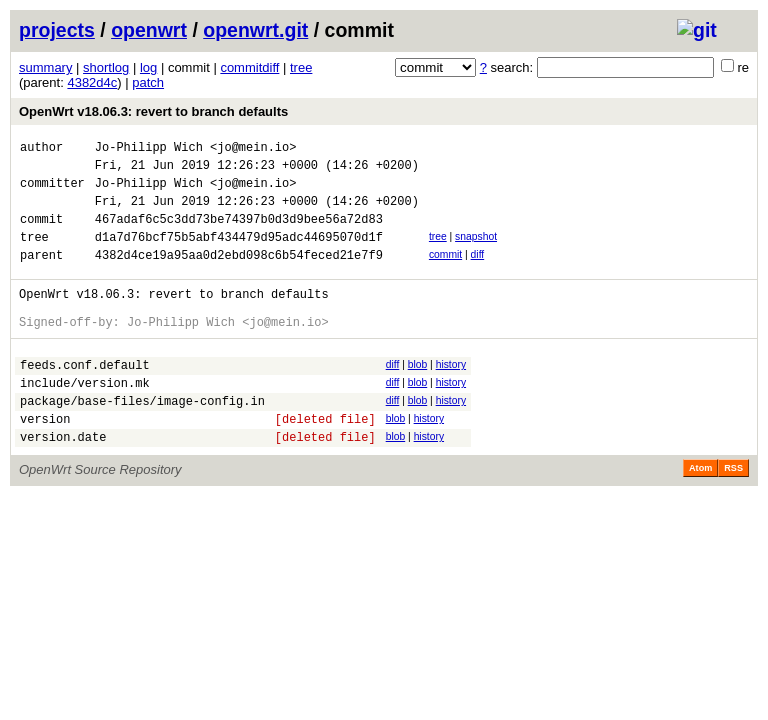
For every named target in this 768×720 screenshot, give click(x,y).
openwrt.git (255, 30)
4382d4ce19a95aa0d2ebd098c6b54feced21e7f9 (239, 275)
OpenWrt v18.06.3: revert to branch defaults (153, 111)
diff (478, 272)
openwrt (149, 30)
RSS (733, 513)
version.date (63, 481)
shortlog (106, 67)
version (45, 460)
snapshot (476, 251)
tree (301, 67)
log (148, 67)
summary (45, 67)
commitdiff (249, 67)
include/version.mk (85, 418)
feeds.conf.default (85, 397)
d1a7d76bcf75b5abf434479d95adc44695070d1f (239, 254)
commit (445, 272)
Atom (700, 513)
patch (148, 82)
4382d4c (92, 82)
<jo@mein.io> (253, 149)
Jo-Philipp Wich (149, 149)
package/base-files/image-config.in (142, 439)
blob (418, 394)
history (451, 394)
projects (57, 30)
